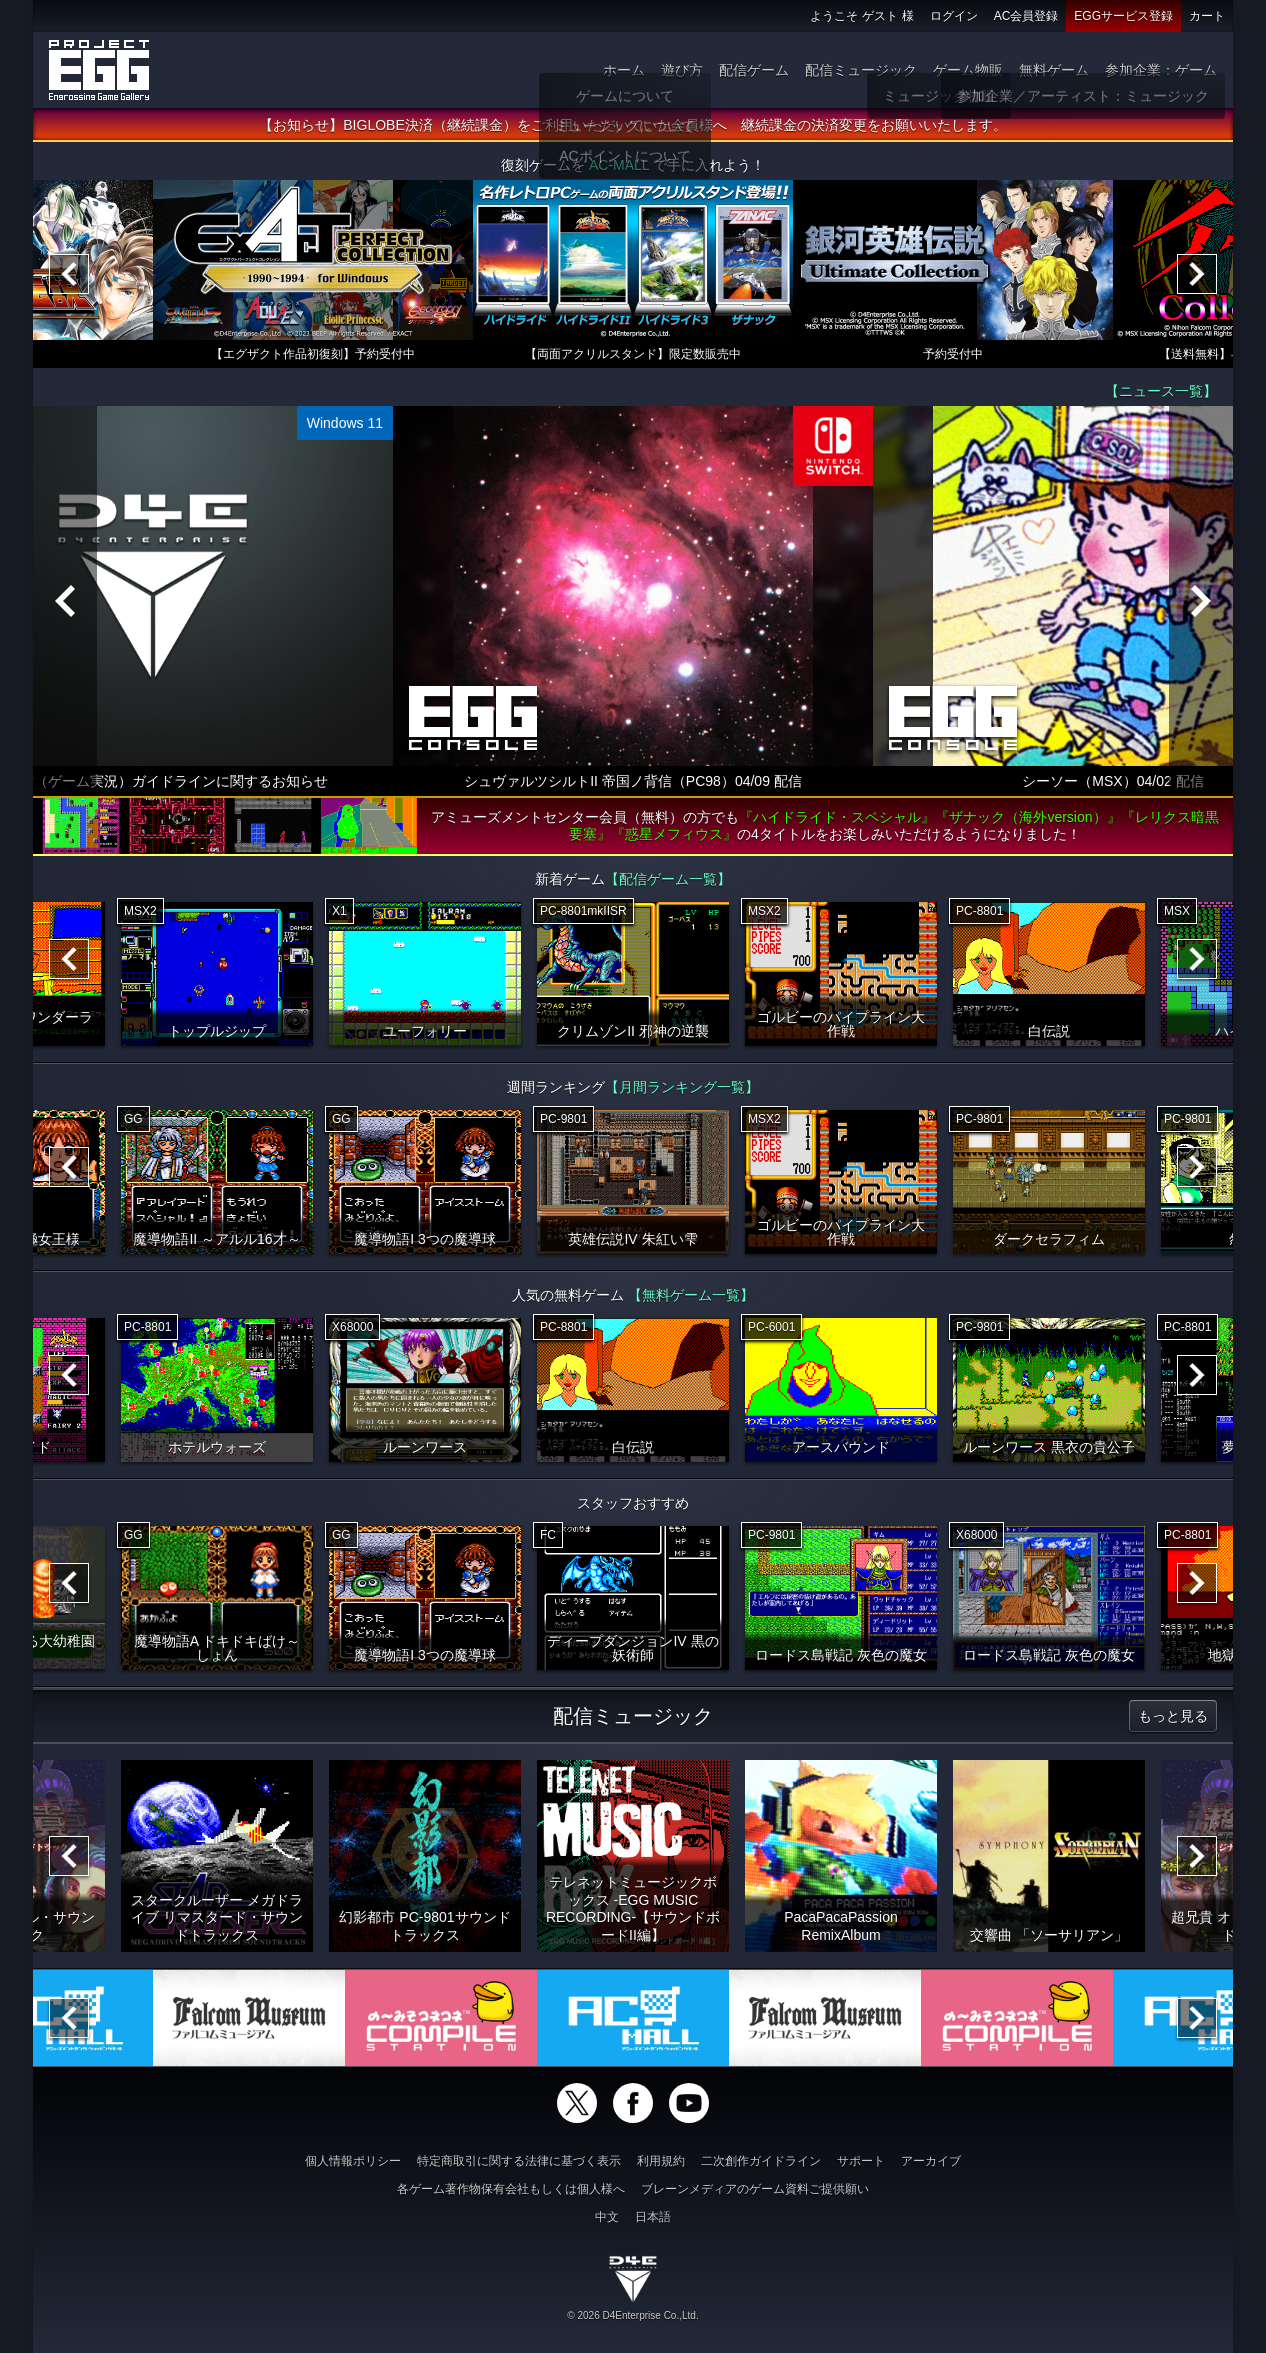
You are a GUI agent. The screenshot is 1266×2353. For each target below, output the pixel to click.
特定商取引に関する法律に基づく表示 (519, 2161)
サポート (861, 2161)
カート (1207, 16)
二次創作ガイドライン (761, 2161)
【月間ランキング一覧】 (682, 1087)
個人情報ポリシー (353, 2161)
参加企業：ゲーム (1161, 70)
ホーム (624, 70)
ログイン (954, 16)
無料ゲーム (1054, 70)
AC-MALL (619, 165)
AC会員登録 (1026, 16)
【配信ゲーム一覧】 (668, 879)
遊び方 (682, 70)
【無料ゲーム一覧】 (691, 1295)
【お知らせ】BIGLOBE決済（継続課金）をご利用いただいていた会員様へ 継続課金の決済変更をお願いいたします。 (632, 125)
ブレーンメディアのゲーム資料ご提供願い (755, 2189)
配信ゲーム (754, 70)
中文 (607, 2217)
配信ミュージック (861, 70)
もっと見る (1173, 1716)
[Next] (1197, 274)
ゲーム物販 (968, 70)
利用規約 (661, 2161)
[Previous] (69, 274)
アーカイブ (931, 2161)
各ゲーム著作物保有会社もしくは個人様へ (511, 2189)
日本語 (653, 2217)
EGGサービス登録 (1123, 16)
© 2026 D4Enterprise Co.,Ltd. (632, 2315)
